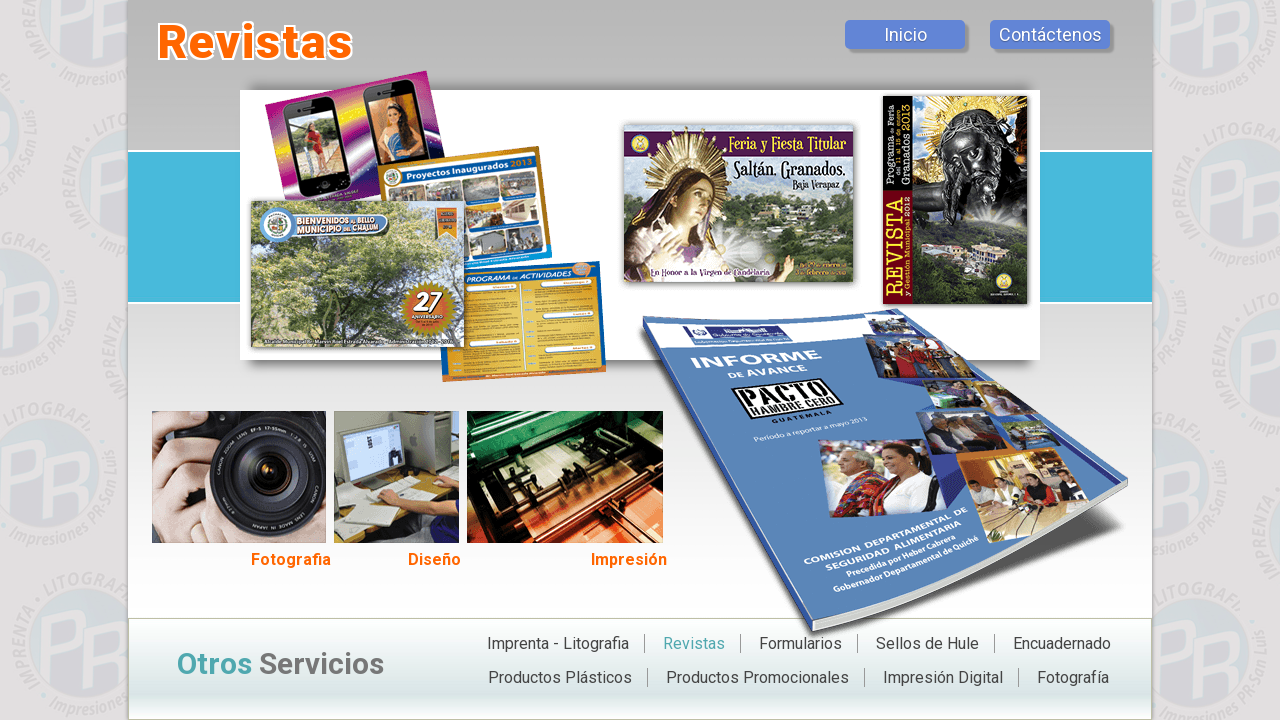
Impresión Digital (943, 677)
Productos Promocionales (757, 677)
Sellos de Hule (927, 643)
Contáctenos (1050, 34)
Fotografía (1073, 677)
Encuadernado (1062, 643)
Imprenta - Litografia (558, 643)
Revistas (694, 643)
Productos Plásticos (560, 677)
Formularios (800, 643)
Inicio (905, 34)
